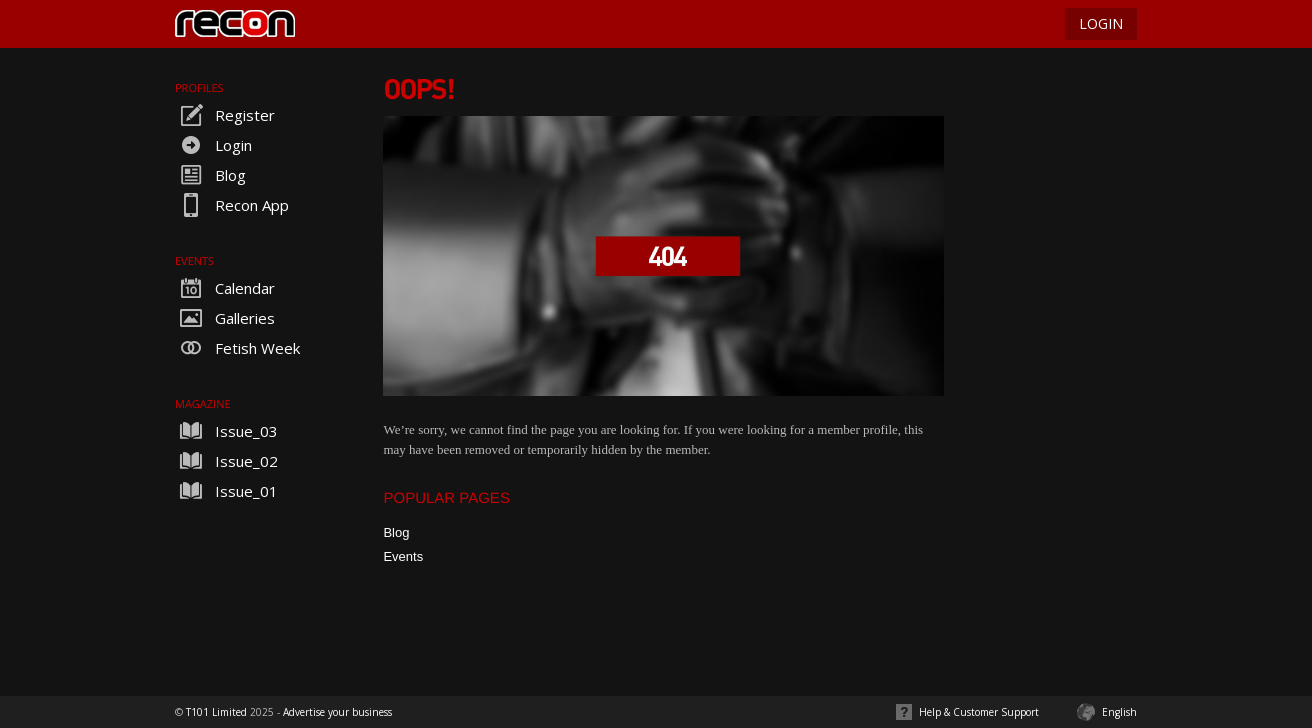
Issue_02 (226, 461)
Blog (210, 175)
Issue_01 (226, 491)
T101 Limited (216, 712)
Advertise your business (337, 712)
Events (403, 556)
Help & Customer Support (979, 712)
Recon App (232, 205)
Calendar (225, 288)
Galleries (225, 318)
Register (225, 115)
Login (213, 145)
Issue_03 (226, 431)
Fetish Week (237, 348)
